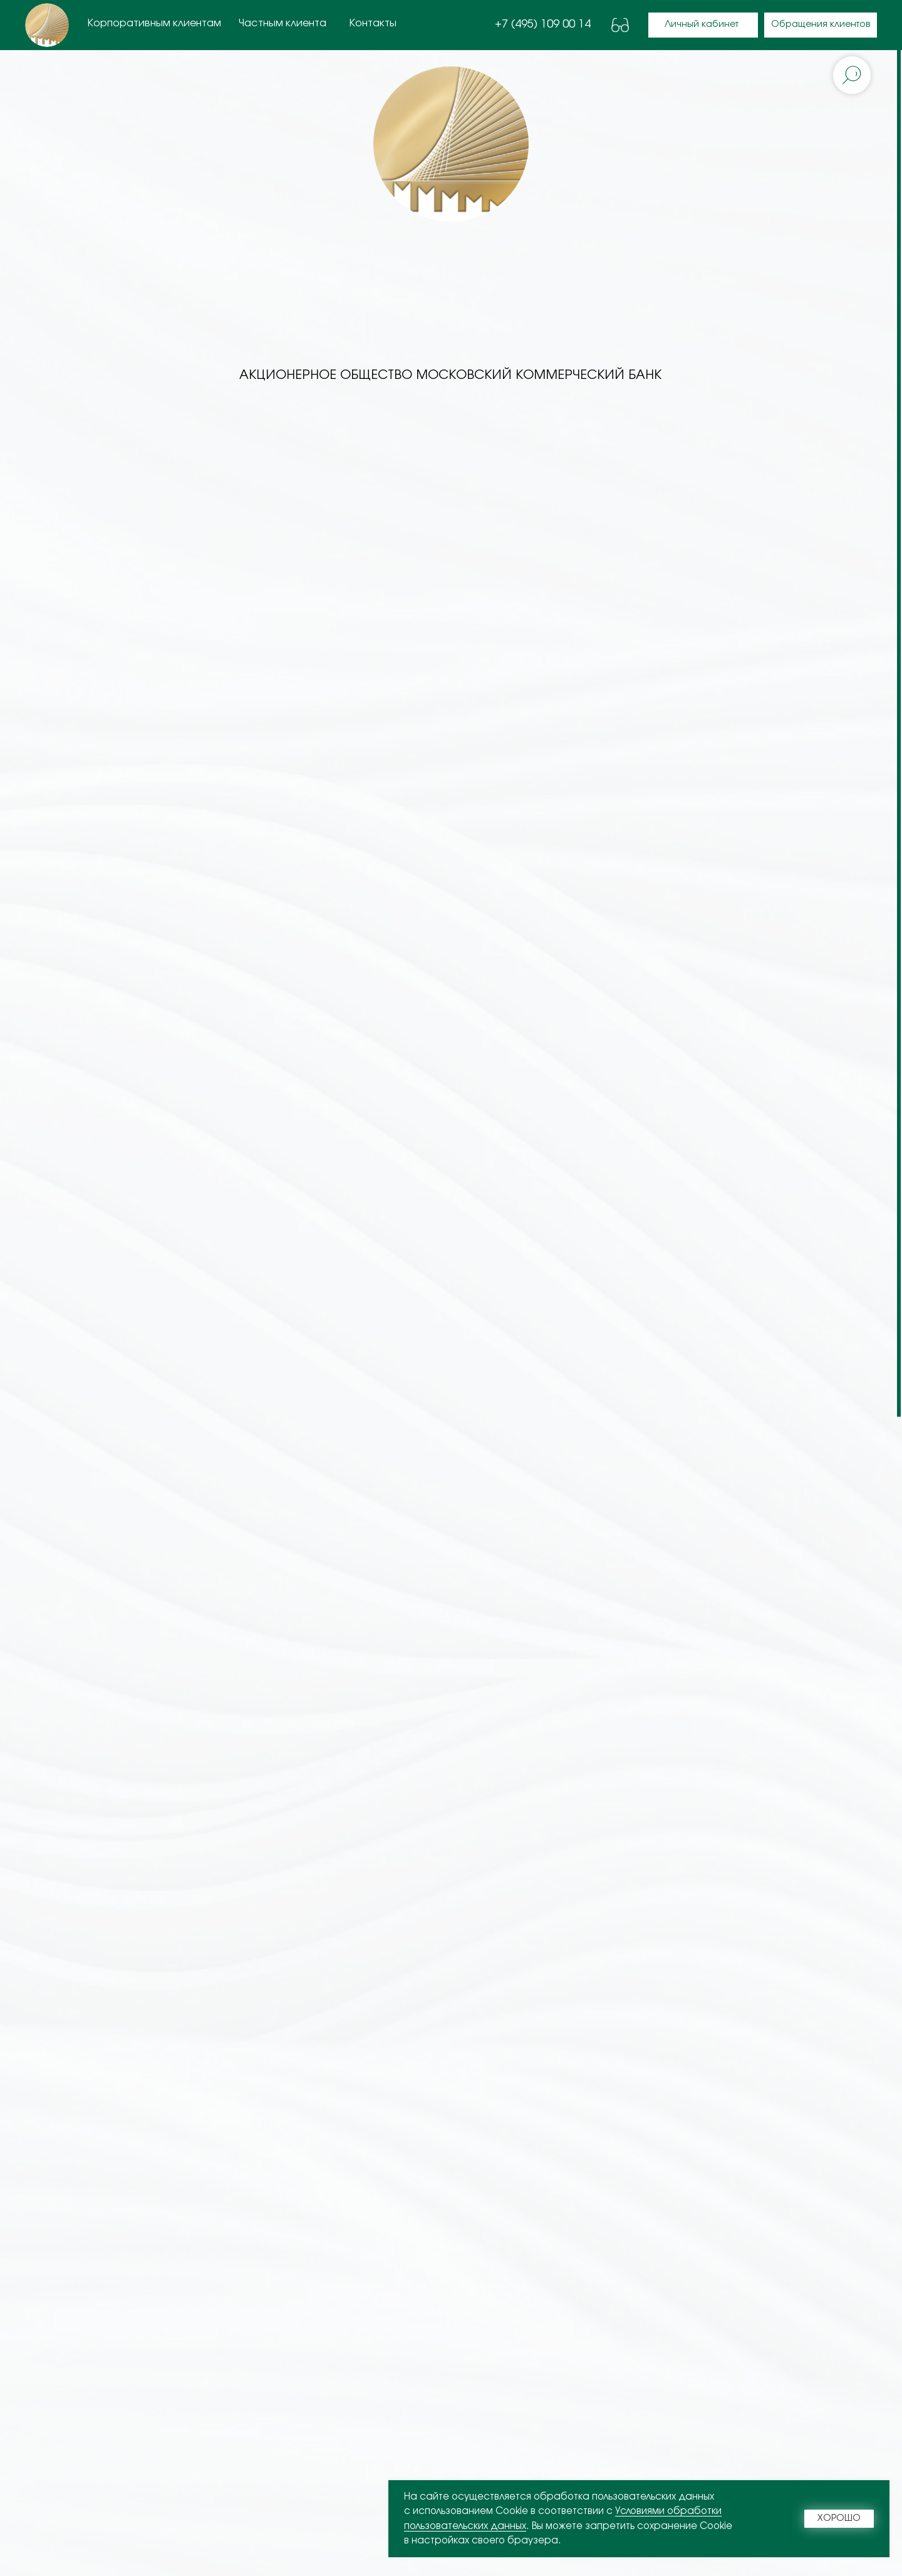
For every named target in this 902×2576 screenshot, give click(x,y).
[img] (47, 25)
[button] (820, 25)
